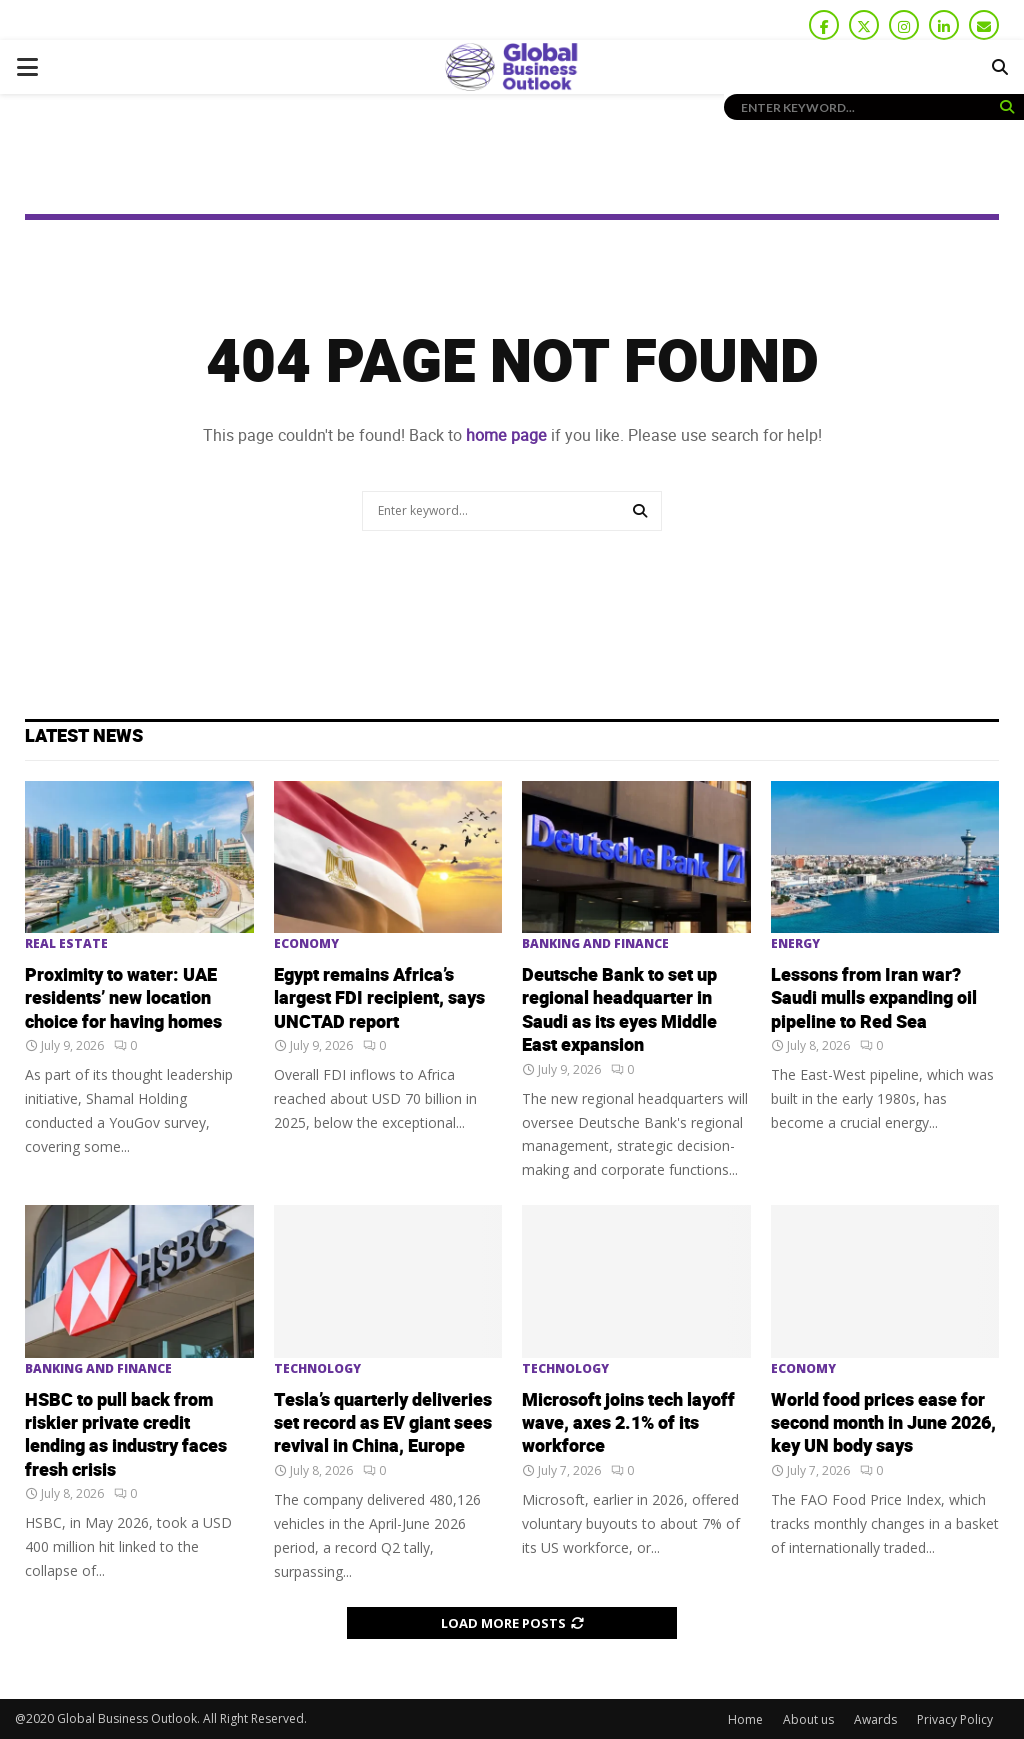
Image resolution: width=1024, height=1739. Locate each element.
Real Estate (66, 944)
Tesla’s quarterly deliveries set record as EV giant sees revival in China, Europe (383, 1424)
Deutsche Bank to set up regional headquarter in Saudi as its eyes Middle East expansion (619, 1010)
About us (808, 1719)
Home (745, 1719)
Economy (306, 944)
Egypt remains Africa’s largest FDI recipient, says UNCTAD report (379, 999)
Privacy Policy (955, 1719)
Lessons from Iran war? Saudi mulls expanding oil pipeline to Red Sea (874, 999)
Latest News (84, 736)
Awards (875, 1719)
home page (506, 435)
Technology (317, 1369)
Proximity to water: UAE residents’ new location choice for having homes (123, 999)
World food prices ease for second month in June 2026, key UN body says (883, 1424)
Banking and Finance (595, 944)
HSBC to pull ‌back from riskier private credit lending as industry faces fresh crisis (126, 1435)
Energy (795, 944)
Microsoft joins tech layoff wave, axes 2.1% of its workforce (628, 1424)
